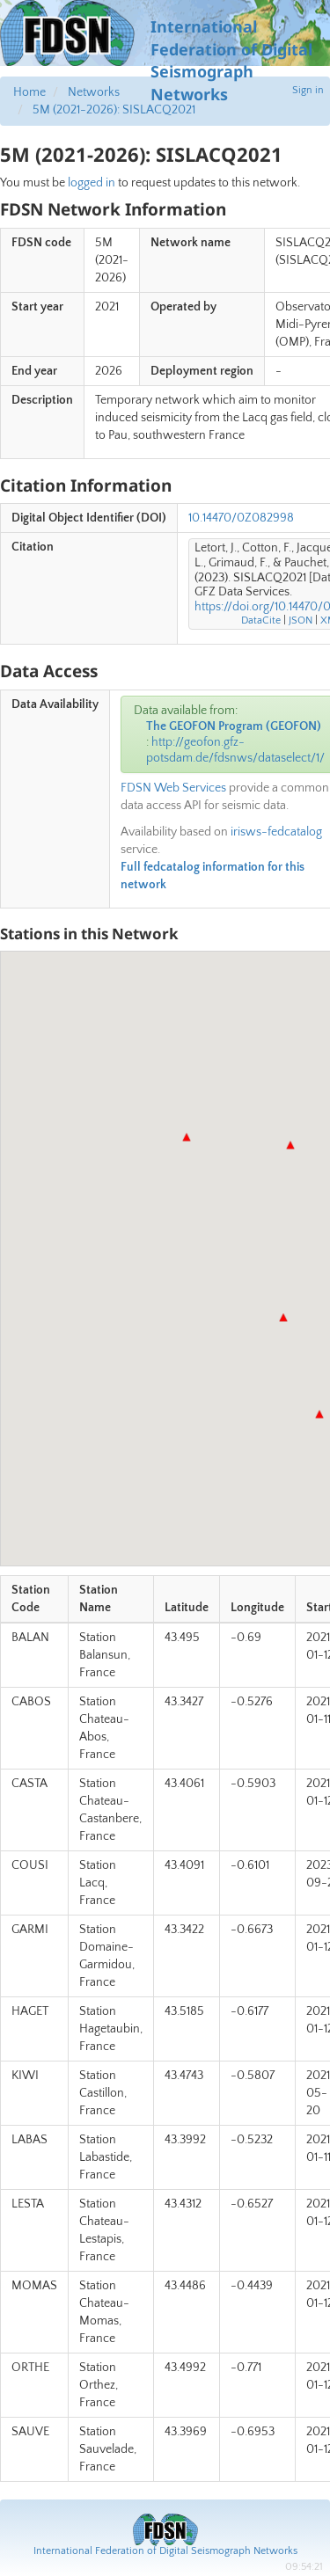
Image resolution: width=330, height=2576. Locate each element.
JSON (300, 620)
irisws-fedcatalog (276, 832)
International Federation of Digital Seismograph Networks (165, 2551)
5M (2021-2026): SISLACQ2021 (114, 110)
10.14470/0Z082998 (241, 518)
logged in (91, 183)
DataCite (261, 620)
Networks (94, 92)
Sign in (308, 90)
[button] (290, 1145)
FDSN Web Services (173, 788)
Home (29, 92)
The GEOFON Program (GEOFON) (233, 726)
